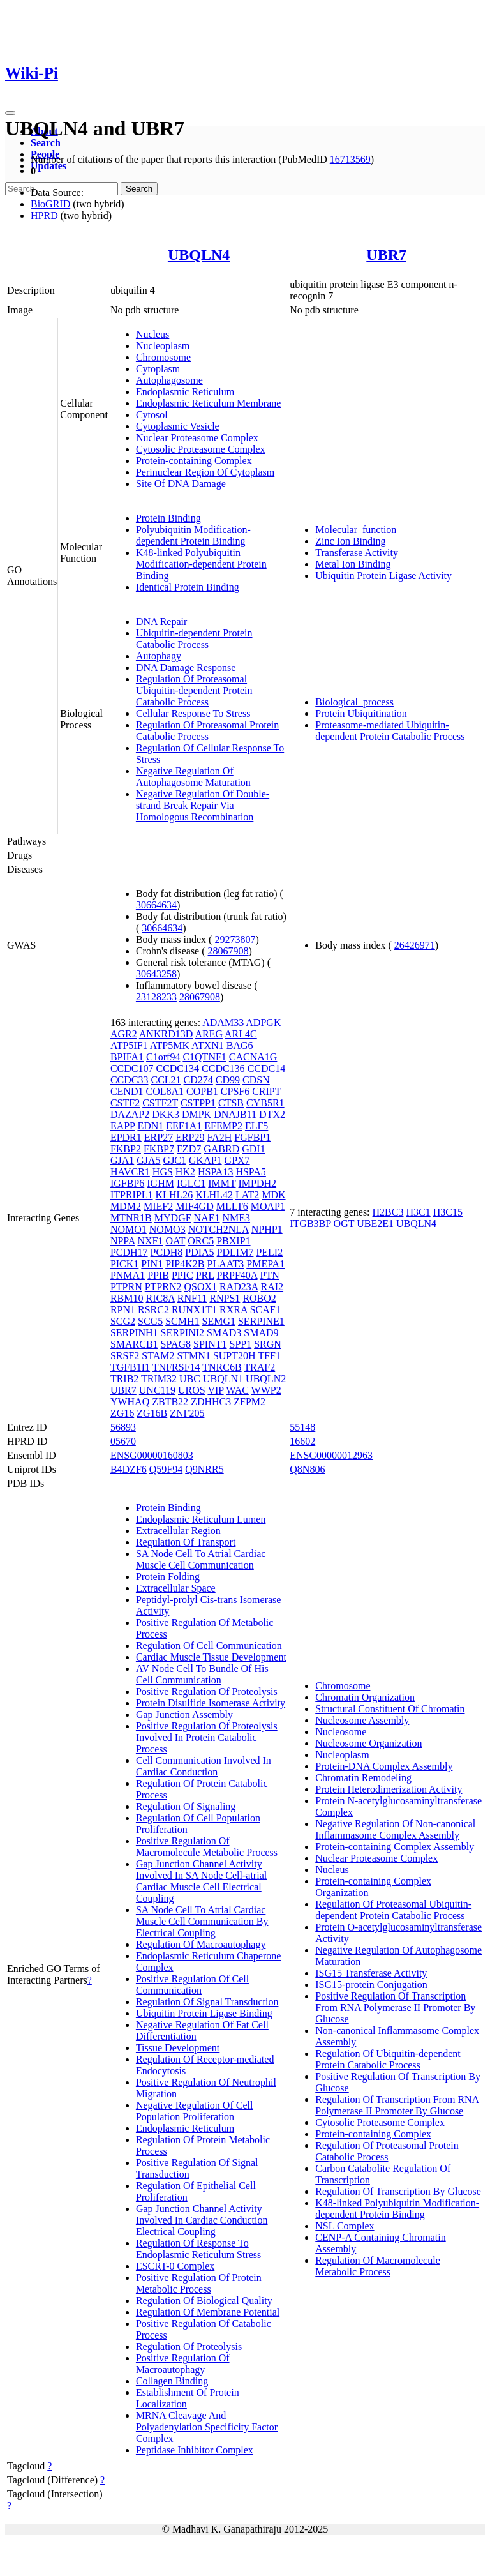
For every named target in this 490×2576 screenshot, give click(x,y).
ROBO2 (259, 1298)
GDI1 (253, 1148)
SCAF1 (265, 1309)
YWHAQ (129, 1401)
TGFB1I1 (130, 1367)
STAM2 (158, 1355)
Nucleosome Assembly (362, 1720)
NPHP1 (267, 1229)
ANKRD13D (166, 1033)
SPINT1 (209, 1344)
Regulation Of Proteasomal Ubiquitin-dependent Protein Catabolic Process (194, 690)
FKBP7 (159, 1148)
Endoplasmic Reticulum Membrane (208, 403)
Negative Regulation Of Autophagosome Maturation (193, 776)
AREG (209, 1033)
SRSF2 (124, 1355)
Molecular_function (355, 529)
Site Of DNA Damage (181, 483)
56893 (123, 1427)
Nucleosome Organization (368, 1743)
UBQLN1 (223, 1378)
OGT (344, 1223)
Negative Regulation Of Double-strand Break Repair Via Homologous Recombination (202, 805)
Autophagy (158, 656)
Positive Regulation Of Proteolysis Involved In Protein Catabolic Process (207, 1737)
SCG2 (122, 1321)
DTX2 (272, 1114)
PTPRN (126, 1286)
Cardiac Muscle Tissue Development (211, 1657)
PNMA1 (127, 1275)
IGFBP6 (127, 1183)
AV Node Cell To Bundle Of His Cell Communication (202, 1674)
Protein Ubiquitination (361, 713)
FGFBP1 (252, 1137)
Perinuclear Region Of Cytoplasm (205, 472)
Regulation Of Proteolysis (189, 2346)
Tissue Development (177, 2047)
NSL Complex (344, 2225)
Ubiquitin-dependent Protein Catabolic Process (194, 639)
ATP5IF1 (129, 1045)
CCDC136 (223, 1068)
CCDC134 (177, 1068)
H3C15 (448, 1212)
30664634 (156, 905)
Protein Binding (168, 518)
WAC (237, 1390)
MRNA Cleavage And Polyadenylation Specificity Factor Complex (207, 2427)
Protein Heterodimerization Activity (388, 1789)
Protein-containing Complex (194, 460)
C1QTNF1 (204, 1056)
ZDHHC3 (211, 1401)
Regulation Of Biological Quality (204, 2300)
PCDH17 (129, 1252)
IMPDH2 (258, 1183)
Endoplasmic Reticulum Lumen (201, 1519)
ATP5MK (169, 1045)
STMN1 (193, 1355)
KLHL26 (174, 1194)
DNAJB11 (235, 1114)
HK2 (185, 1171)
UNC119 (157, 1390)
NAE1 (207, 1217)
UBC (189, 1378)
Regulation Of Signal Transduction (207, 2001)
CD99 (228, 1079)
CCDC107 (132, 1068)
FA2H (219, 1137)
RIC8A (159, 1298)
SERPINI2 (182, 1332)
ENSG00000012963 (331, 1455)
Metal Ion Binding (352, 564)
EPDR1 (126, 1137)
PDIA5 (199, 1252)
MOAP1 (268, 1206)
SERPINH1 (134, 1332)
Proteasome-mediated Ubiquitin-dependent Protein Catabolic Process (389, 730)
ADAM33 (223, 1022)
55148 (302, 1427)
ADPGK (263, 1022)
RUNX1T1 (194, 1309)
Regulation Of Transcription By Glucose (398, 2191)
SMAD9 (261, 1332)
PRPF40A (236, 1275)
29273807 (234, 939)
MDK (273, 1194)
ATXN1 (207, 1045)
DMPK (196, 1114)
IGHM (160, 1183)
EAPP (122, 1125)
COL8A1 (164, 1091)
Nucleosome (340, 1731)
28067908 (228, 950)
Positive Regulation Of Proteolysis (207, 1691)
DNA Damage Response (185, 667)
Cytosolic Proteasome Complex (200, 449)
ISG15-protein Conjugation (371, 1984)
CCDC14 (267, 1068)
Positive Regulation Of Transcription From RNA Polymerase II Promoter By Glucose (395, 2007)
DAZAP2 (129, 1114)
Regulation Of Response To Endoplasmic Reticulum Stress (198, 2249)
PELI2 (269, 1252)
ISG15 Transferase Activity (371, 1973)
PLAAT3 (225, 1263)
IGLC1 (191, 1183)
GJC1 (174, 1160)
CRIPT (266, 1091)
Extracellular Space (176, 1588)
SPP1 (240, 1344)
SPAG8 (176, 1344)
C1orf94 (163, 1056)
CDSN (256, 1079)
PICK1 (124, 1263)
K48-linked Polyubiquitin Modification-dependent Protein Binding (201, 564)
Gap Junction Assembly (184, 1714)
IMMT (221, 1183)
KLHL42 (214, 1194)
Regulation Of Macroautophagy (201, 1944)
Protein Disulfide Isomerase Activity (210, 1703)
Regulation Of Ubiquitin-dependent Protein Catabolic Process (388, 2059)
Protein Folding (168, 1576)
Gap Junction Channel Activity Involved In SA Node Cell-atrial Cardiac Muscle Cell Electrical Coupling (201, 1881)
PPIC (182, 1275)
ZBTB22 (170, 1401)
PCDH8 (167, 1252)
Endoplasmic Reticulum (185, 391)
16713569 (350, 159)
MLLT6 (232, 1206)
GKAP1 (205, 1160)
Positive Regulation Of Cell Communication (192, 1984)
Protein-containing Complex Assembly (394, 1846)
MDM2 (125, 1206)
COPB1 (202, 1091)
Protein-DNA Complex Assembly (383, 1766)
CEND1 (127, 1091)
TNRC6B (221, 1367)
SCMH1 (182, 1321)
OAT (175, 1240)
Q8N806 (307, 1469)
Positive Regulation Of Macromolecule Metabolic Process (207, 1846)
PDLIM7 (235, 1252)
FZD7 (189, 1148)
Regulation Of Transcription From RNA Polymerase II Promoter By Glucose (397, 2105)
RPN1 (122, 1309)
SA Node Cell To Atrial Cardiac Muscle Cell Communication (200, 1559)
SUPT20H (234, 1355)
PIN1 (152, 1263)
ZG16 (122, 1413)
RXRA (233, 1309)
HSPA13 (215, 1171)
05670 (123, 1441)
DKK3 (165, 1114)
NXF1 (150, 1240)
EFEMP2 (223, 1125)
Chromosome (163, 357)
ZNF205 (187, 1413)
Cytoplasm (158, 368)
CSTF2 (125, 1102)
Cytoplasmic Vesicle (177, 426)
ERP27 (158, 1137)
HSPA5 (250, 1171)
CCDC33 (129, 1079)
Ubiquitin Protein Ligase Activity (383, 575)
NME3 (236, 1217)
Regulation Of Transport (185, 1542)
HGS (162, 1171)
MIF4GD (194, 1206)
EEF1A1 (184, 1125)
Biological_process (354, 702)
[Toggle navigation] (10, 113)
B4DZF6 (128, 1469)
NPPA (122, 1240)
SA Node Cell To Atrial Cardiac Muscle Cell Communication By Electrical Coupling (202, 1921)
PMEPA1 (265, 1263)
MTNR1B (131, 1217)
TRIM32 (159, 1378)
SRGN (267, 1344)
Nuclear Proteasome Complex (197, 437)
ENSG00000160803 (151, 1455)
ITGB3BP (310, 1223)
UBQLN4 (199, 254)
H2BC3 (388, 1212)
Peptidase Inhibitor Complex (194, 2449)
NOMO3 (167, 1229)
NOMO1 (128, 1229)
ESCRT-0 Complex (175, 2266)
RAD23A (238, 1286)
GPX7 (237, 1160)
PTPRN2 (163, 1286)
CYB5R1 (265, 1102)
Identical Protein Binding (187, 587)
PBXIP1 (233, 1240)
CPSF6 (235, 1091)
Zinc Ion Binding (350, 541)
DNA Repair (161, 621)
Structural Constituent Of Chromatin (389, 1708)
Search (46, 142)
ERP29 (189, 1137)
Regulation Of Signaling (185, 1806)
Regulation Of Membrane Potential (207, 2312)
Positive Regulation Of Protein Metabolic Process (199, 2283)
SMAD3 (224, 1332)
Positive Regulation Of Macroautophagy (183, 2364)
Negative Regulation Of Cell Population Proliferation (194, 2111)
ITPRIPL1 (131, 1194)
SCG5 (150, 1321)
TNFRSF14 (176, 1367)
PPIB (158, 1275)
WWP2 (266, 1390)
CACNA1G (253, 1056)
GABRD (221, 1148)
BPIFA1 (127, 1056)
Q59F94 (165, 1469)
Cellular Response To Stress (193, 713)
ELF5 (256, 1125)
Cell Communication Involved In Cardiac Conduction (203, 1766)
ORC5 (201, 1240)
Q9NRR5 (204, 1469)
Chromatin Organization (365, 1697)
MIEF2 (158, 1206)
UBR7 (386, 254)
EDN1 (150, 1125)
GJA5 (148, 1160)
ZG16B (152, 1413)
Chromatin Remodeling (363, 1777)
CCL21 (166, 1079)
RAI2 (272, 1286)
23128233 (156, 996)
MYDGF (172, 1217)
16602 (302, 1441)
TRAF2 (259, 1367)
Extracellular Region (178, 1530)
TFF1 (269, 1355)
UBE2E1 (375, 1223)
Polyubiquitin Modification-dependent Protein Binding (193, 535)
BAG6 (239, 1045)
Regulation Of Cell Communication (209, 1645)
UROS (191, 1390)
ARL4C (241, 1033)
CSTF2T (160, 1102)
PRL (205, 1275)
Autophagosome (169, 380)
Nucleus (152, 334)
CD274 (198, 1079)
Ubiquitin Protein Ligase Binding (204, 2013)
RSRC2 (153, 1309)
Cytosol (152, 414)
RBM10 (127, 1298)
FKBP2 (125, 1148)
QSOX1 (200, 1286)
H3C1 (418, 1212)
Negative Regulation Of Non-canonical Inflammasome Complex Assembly (395, 1829)
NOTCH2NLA (218, 1229)
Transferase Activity (356, 552)
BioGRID (50, 204)
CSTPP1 (198, 1102)
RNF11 (192, 1298)
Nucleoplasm (162, 345)
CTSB (231, 1102)
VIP (215, 1390)
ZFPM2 (249, 1401)
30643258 (156, 973)
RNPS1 (224, 1298)
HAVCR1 (130, 1171)
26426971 (414, 945)
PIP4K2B (184, 1263)
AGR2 (123, 1033)
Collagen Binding (172, 2381)
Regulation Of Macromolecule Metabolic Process (377, 2266)
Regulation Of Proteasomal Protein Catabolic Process (207, 730)
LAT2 (247, 1194)
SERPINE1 (261, 1321)
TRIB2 (124, 1378)
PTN (269, 1275)
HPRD (44, 215)
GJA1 (122, 1160)
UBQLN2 (266, 1378)
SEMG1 (218, 1321)
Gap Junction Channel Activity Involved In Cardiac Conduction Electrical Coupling (202, 2220)
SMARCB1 (134, 1344)
